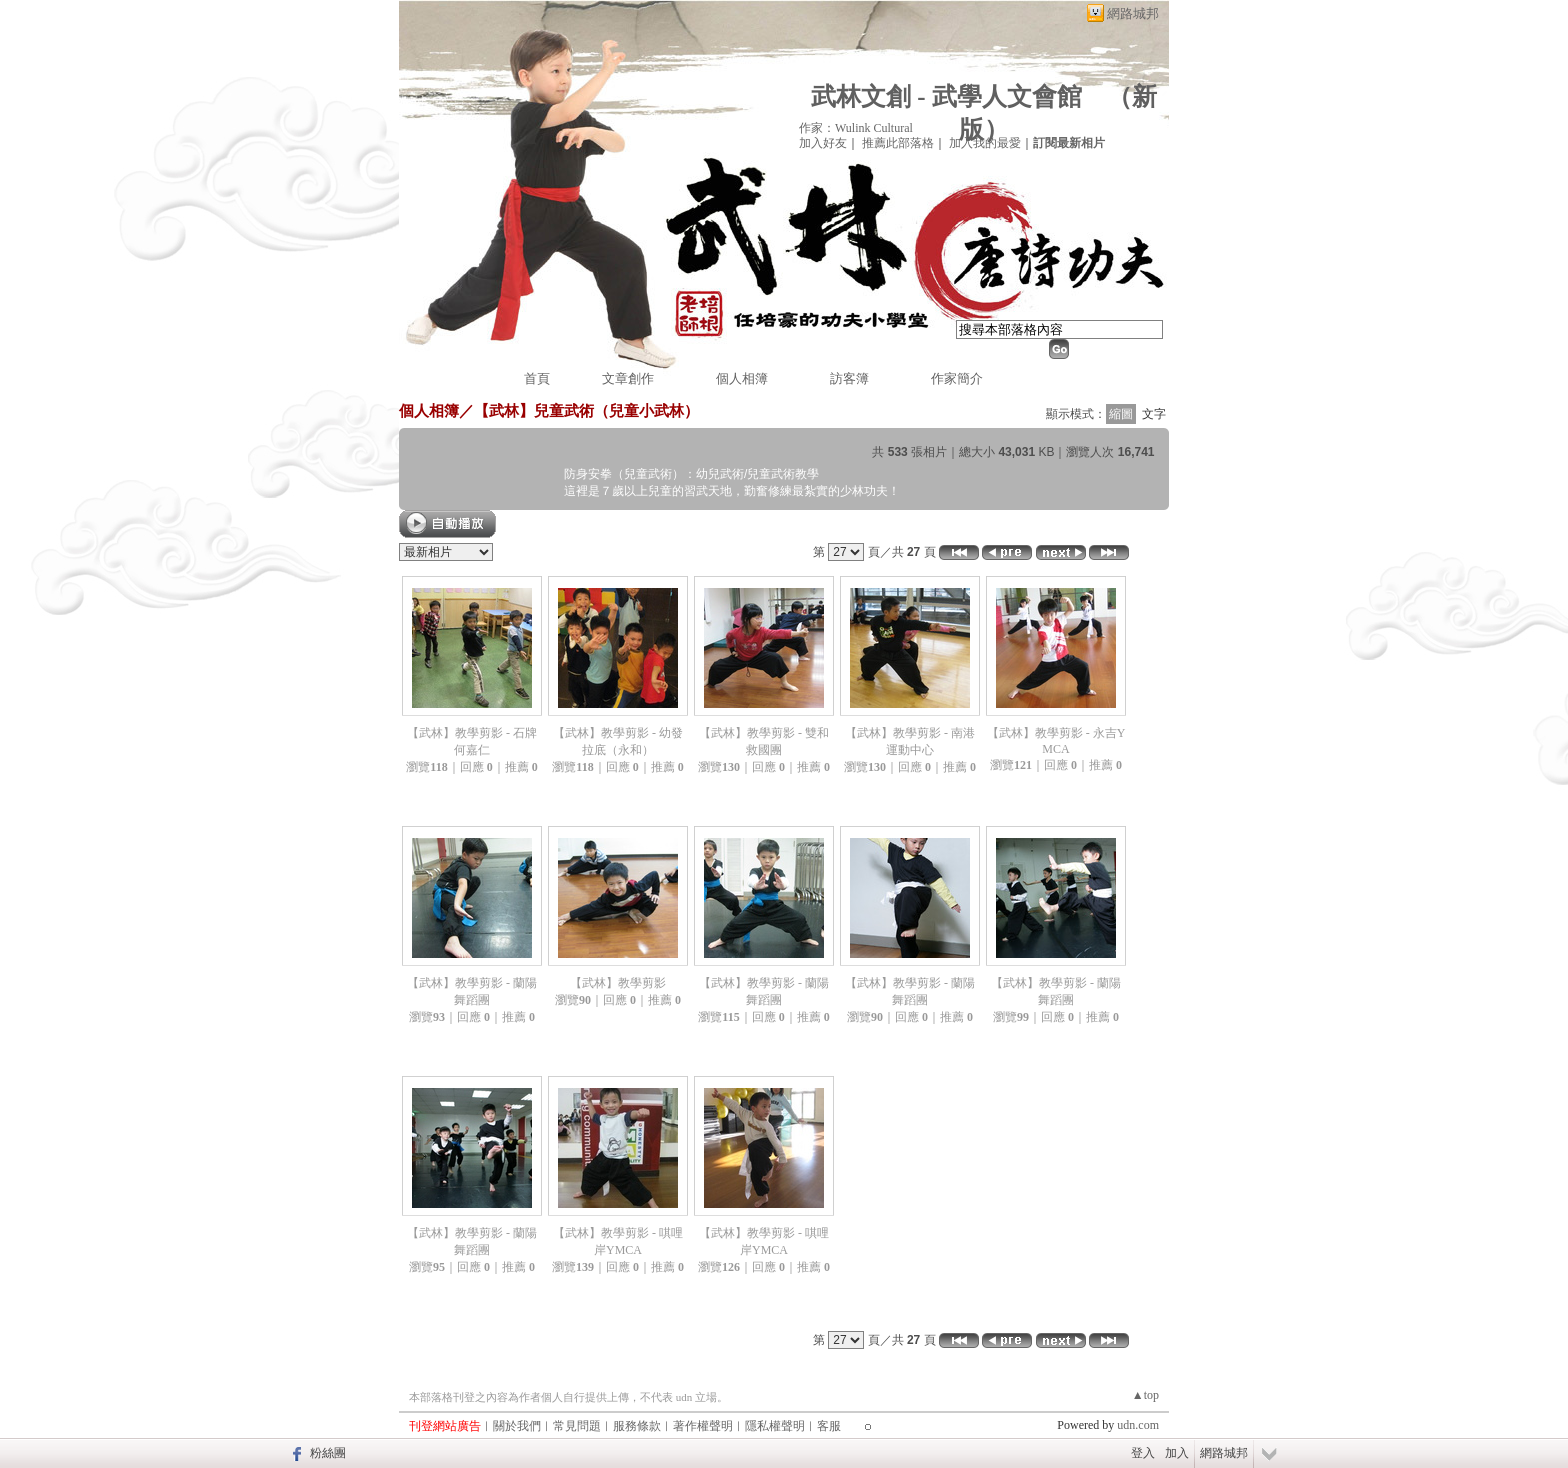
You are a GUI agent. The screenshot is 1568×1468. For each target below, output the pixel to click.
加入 (1177, 1453)
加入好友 (823, 143)
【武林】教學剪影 (618, 983)
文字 (1154, 414)
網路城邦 (1133, 13)
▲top (1145, 1395)
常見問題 (577, 1426)
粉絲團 (328, 1453)
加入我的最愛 (985, 143)
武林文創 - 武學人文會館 (946, 96)
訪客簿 (849, 378)
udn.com (1138, 1425)
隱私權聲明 (775, 1426)
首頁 (537, 378)
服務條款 (637, 1426)
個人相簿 (742, 378)
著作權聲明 (703, 1426)
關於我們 (517, 1426)
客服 (829, 1426)
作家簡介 (957, 378)
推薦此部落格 (898, 143)
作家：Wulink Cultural (856, 128)
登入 (1143, 1453)
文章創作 (628, 378)
